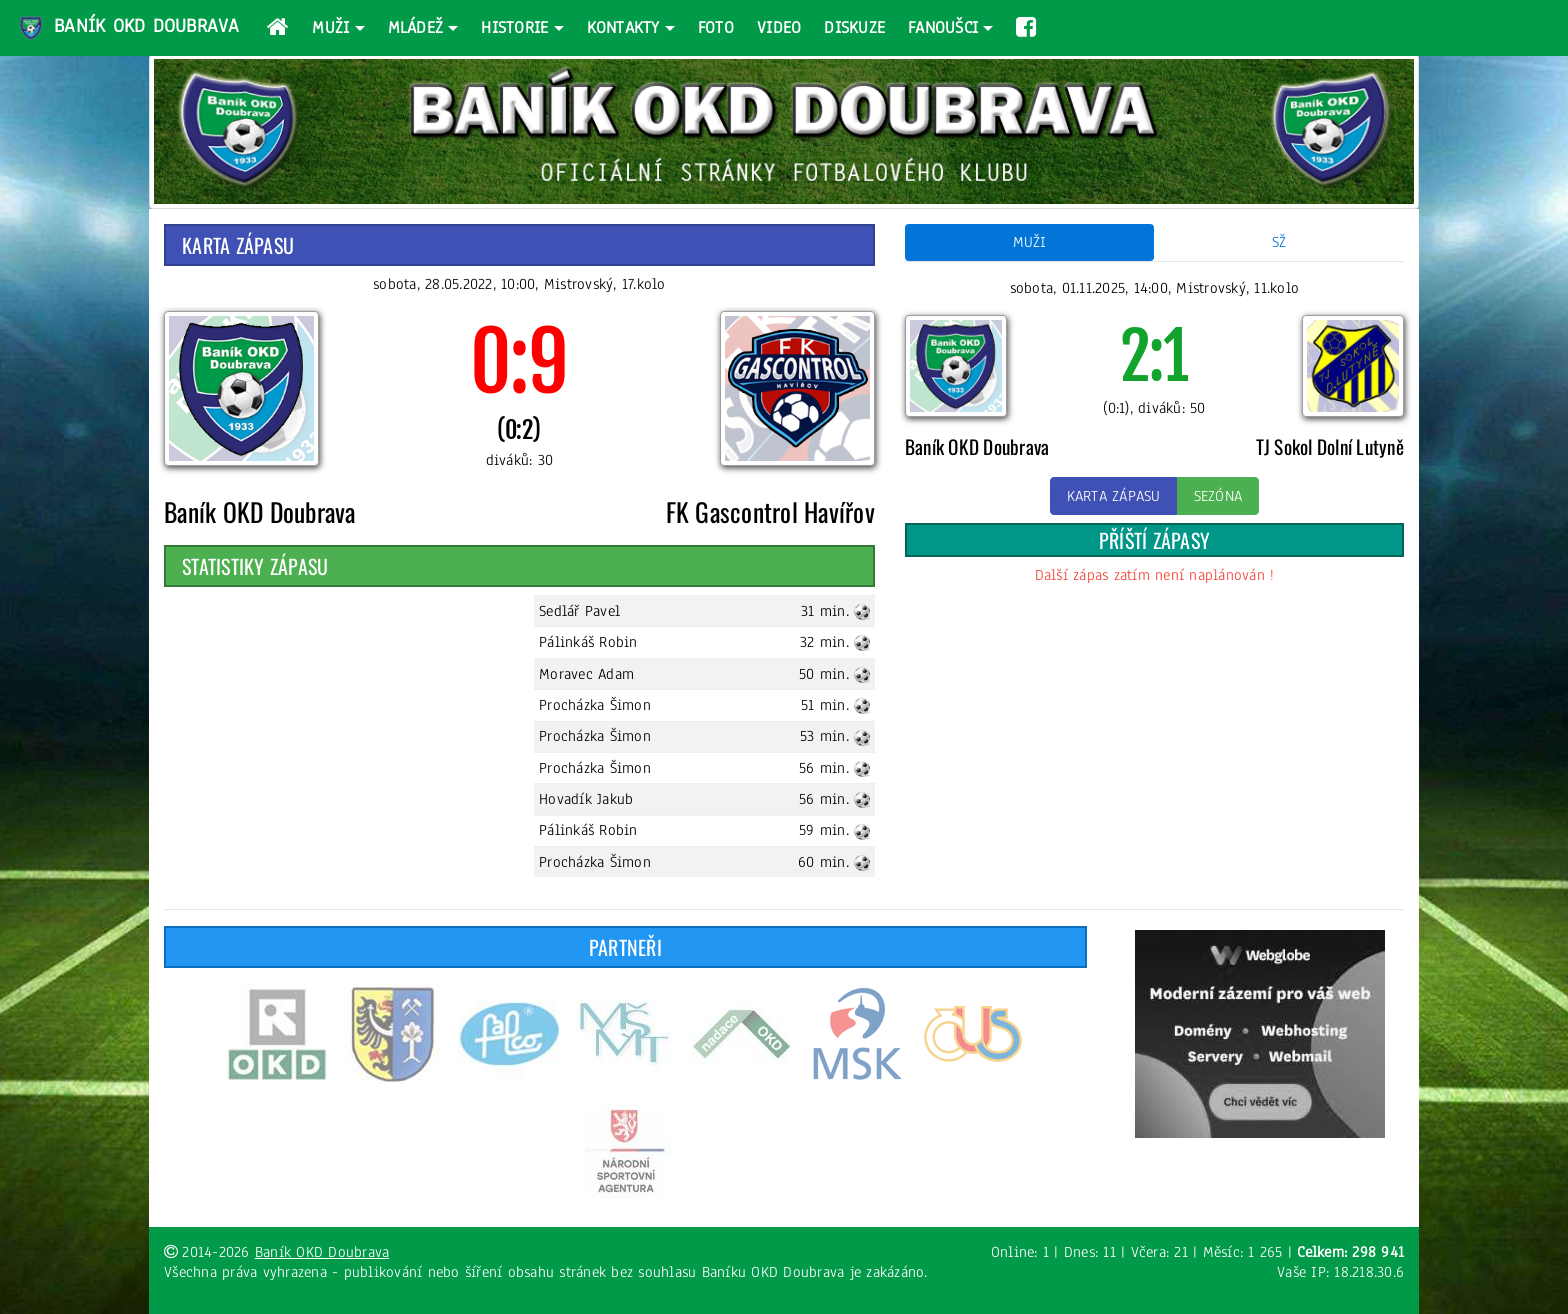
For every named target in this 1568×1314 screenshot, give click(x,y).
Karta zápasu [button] (1114, 496)
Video (779, 27)
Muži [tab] (1030, 242)
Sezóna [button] (1218, 496)
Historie (514, 27)
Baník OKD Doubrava (128, 28)
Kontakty (623, 27)
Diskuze (854, 27)
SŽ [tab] (1279, 242)
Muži (330, 27)
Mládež (416, 27)
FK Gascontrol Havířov (770, 511)
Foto (716, 27)
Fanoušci (943, 27)
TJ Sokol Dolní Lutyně (1330, 446)
